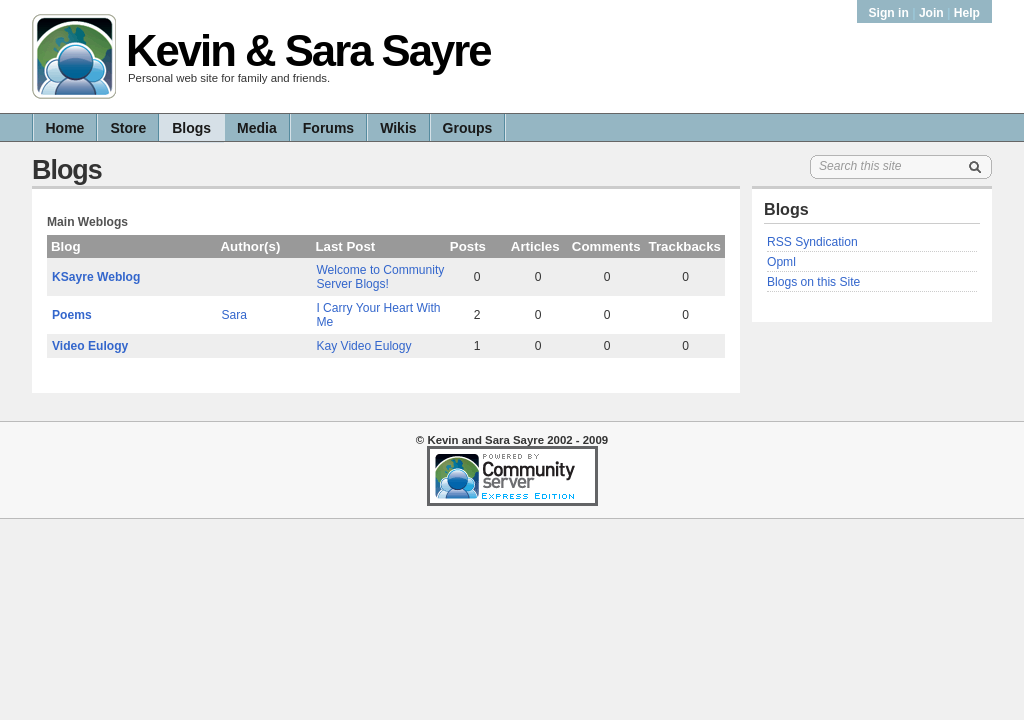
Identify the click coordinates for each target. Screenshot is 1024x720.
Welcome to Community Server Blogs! (380, 277)
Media (257, 128)
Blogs (191, 128)
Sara (235, 315)
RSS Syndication (812, 242)
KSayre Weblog (96, 277)
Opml (781, 262)
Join (931, 13)
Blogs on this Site (813, 282)
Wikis (398, 128)
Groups (468, 128)
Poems (72, 315)
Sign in (891, 13)
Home (65, 128)
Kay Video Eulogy (363, 346)
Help (967, 13)
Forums (328, 128)
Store (128, 128)
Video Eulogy (90, 346)
